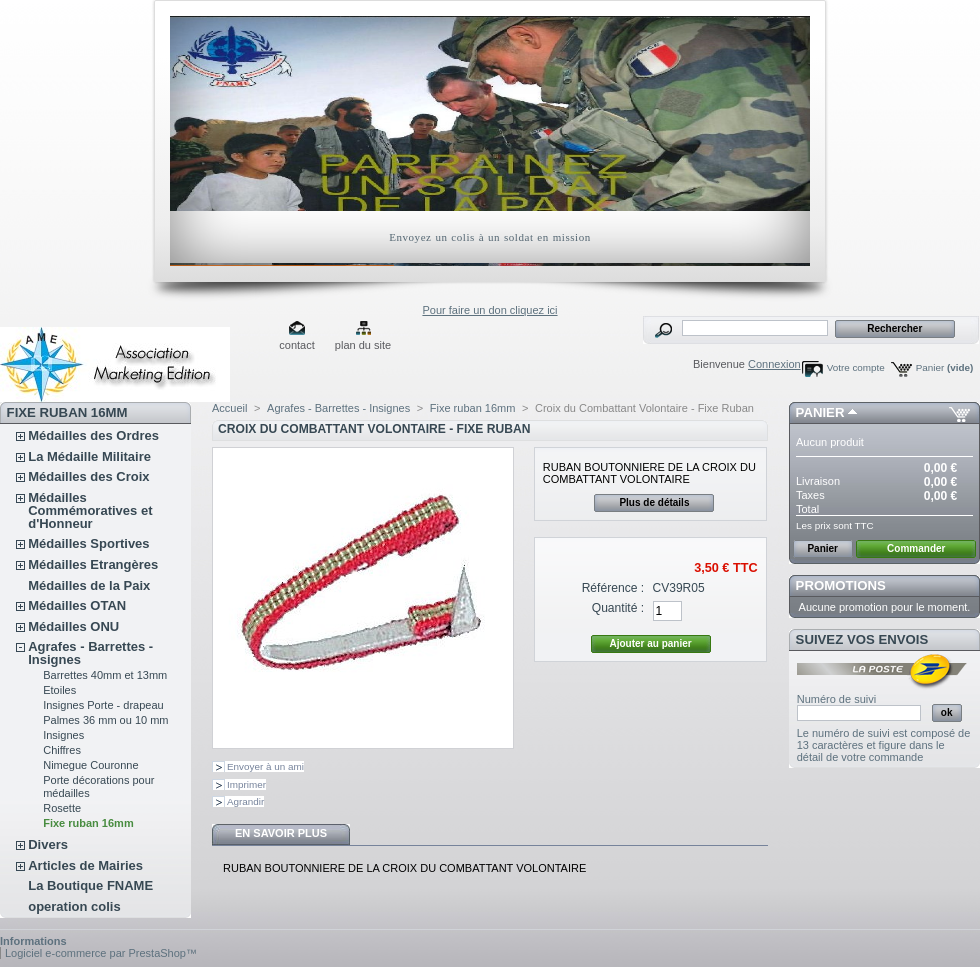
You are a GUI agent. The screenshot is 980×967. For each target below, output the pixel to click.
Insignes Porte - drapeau (103, 705)
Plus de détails (654, 502)
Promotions (841, 585)
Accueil (229, 408)
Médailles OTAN (77, 605)
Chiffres (62, 750)
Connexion (774, 364)
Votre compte (856, 367)
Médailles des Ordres (93, 435)
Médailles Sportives (88, 543)
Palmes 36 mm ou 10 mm (105, 720)
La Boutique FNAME (90, 885)
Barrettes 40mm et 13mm (105, 675)
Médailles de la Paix (89, 585)
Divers (48, 844)
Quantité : (618, 608)
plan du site (363, 345)
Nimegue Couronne (90, 765)
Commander (916, 548)
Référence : (613, 588)
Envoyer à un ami (265, 766)
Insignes (63, 735)
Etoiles (59, 690)
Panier (945, 367)
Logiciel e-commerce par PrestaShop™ (101, 953)
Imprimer (246, 784)
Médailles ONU (73, 626)
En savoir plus (281, 833)
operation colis (74, 906)
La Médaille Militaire (89, 456)
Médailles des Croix (88, 476)
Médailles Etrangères (93, 564)
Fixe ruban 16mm (88, 823)
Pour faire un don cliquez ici (489, 310)
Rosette (62, 808)
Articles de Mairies (85, 865)
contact (296, 345)
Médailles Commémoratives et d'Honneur (90, 510)
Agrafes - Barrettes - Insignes (90, 653)
